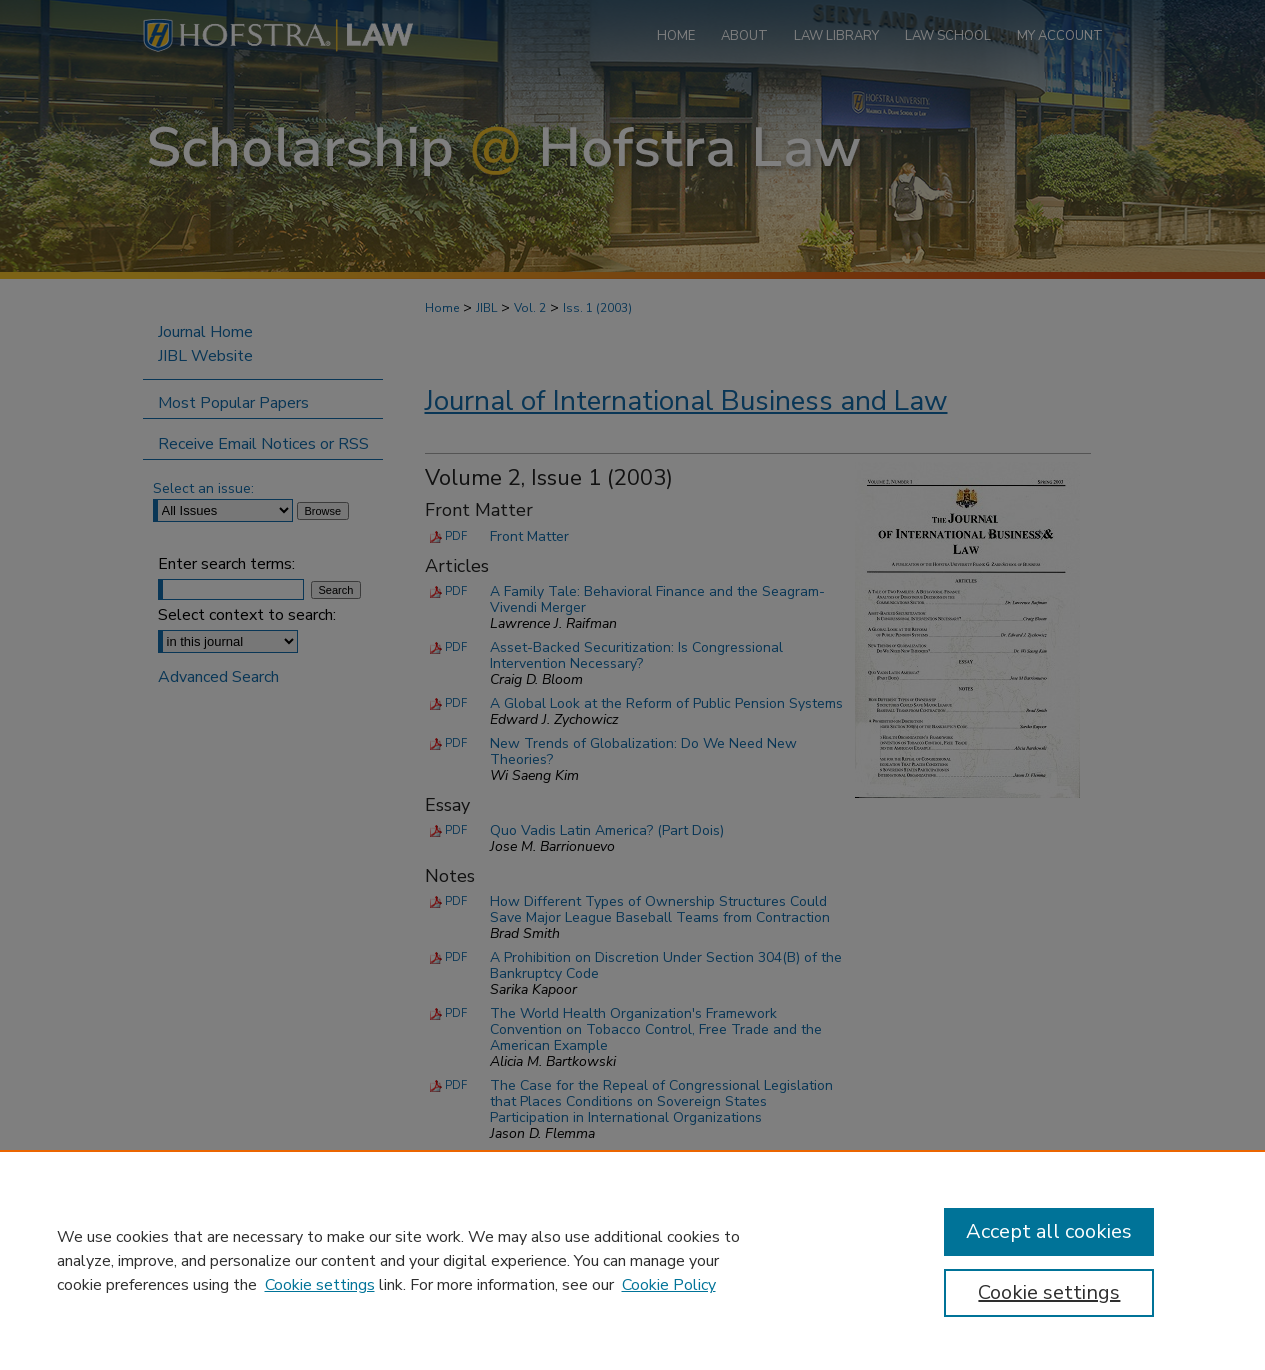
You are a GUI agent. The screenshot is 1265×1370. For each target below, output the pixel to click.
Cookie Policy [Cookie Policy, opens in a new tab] (669, 1285)
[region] (632, 1260)
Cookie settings (320, 1285)
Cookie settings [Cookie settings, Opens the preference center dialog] (1049, 1292)
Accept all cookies (1049, 1231)
